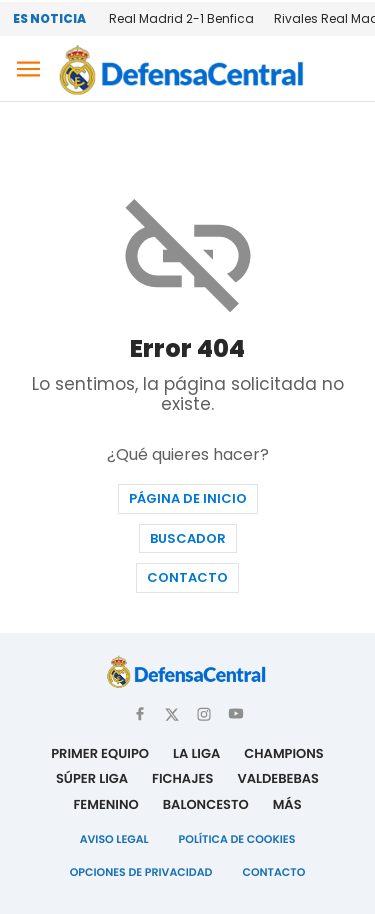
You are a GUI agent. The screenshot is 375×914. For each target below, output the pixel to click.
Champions (284, 753)
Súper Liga (92, 778)
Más (287, 804)
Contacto (187, 577)
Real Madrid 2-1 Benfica (181, 18)
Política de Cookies (237, 839)
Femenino (105, 804)
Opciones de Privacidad (141, 872)
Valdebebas (278, 778)
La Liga (196, 753)
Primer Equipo (100, 753)
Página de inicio (188, 498)
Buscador (188, 538)
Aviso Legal (114, 839)
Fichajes (182, 778)
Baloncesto (206, 804)
